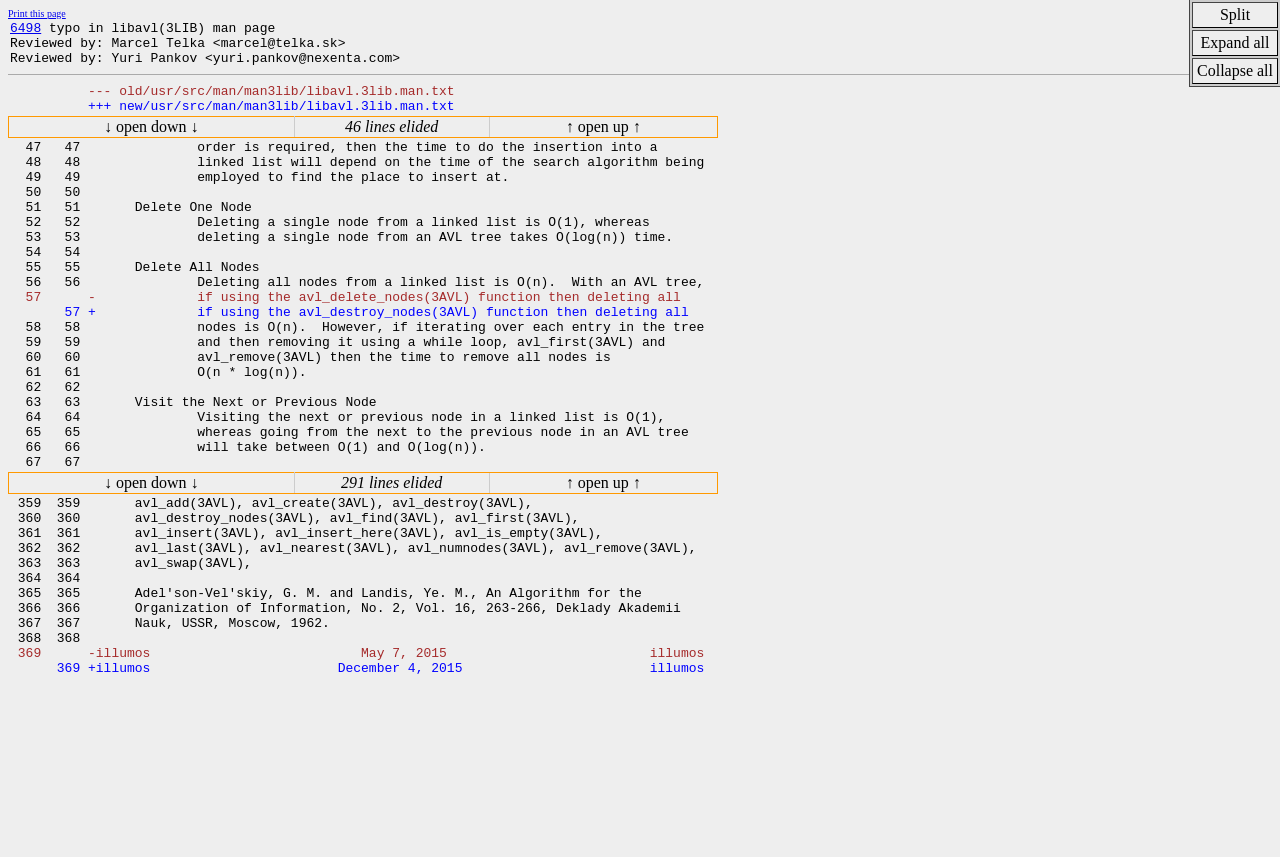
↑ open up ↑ (603, 141)
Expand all (1235, 42)
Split (1235, 14)
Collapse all (1235, 70)
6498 (25, 30)
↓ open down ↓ (151, 141)
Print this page (37, 13)
